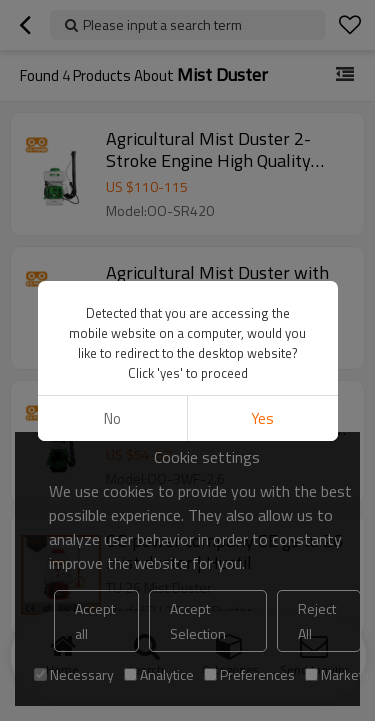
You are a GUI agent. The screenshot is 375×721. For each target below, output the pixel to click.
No (112, 418)
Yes (262, 418)
